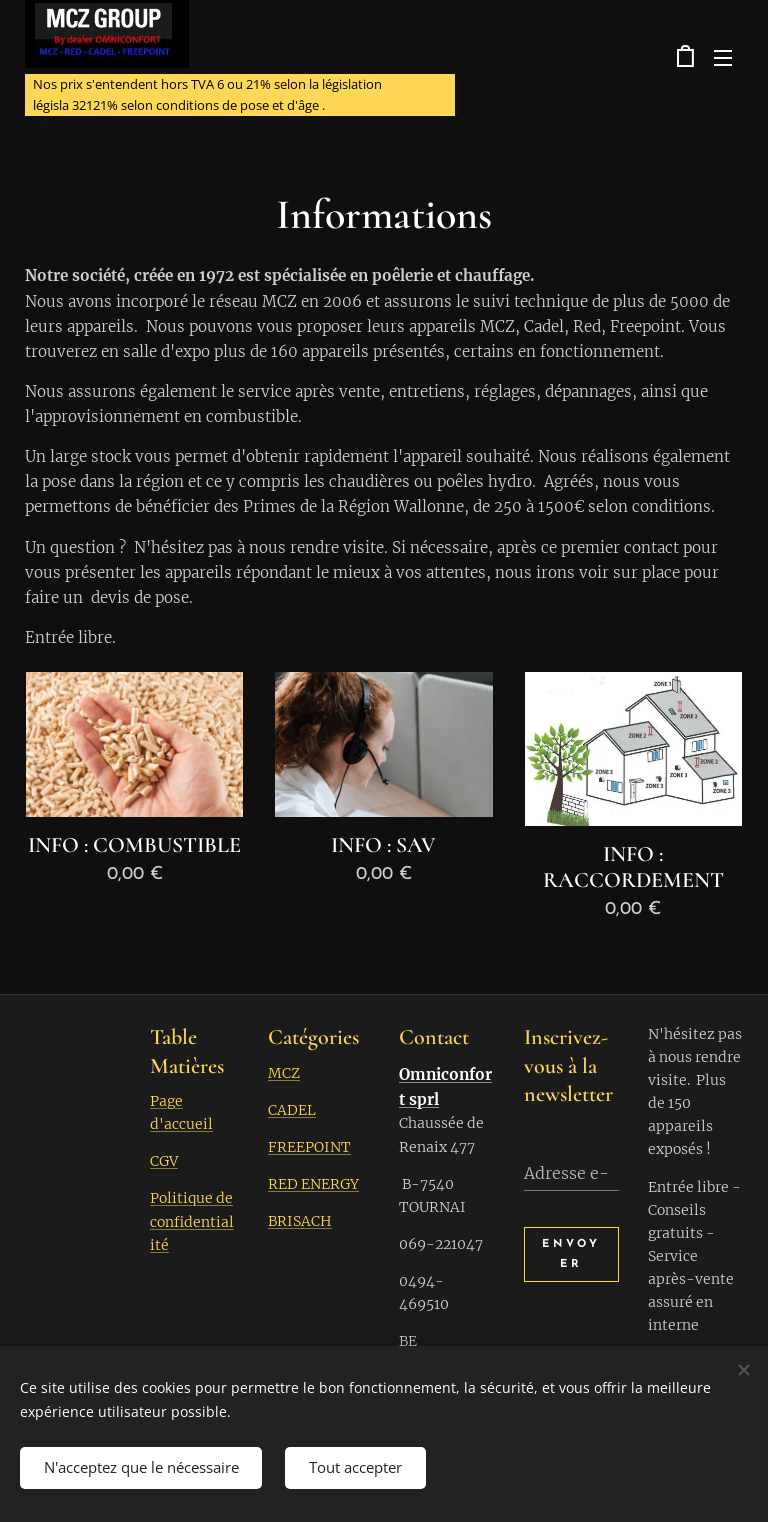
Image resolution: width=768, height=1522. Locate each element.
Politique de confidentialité (192, 1222)
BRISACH (300, 1221)
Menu (723, 58)
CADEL (292, 1110)
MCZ (284, 1073)
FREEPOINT (309, 1147)
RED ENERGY (313, 1184)
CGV (164, 1162)
